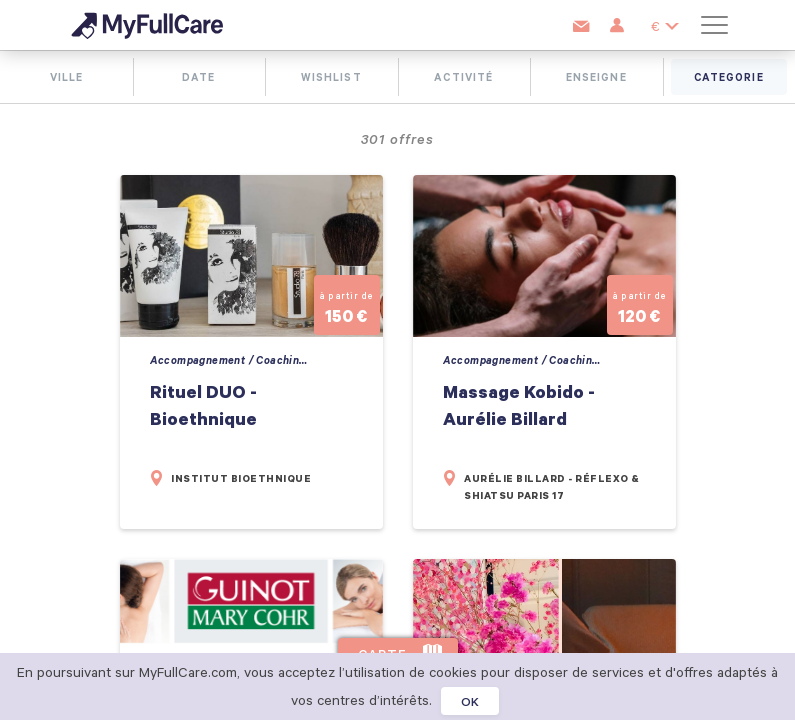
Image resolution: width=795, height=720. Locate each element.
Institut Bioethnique (241, 478)
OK (470, 701)
